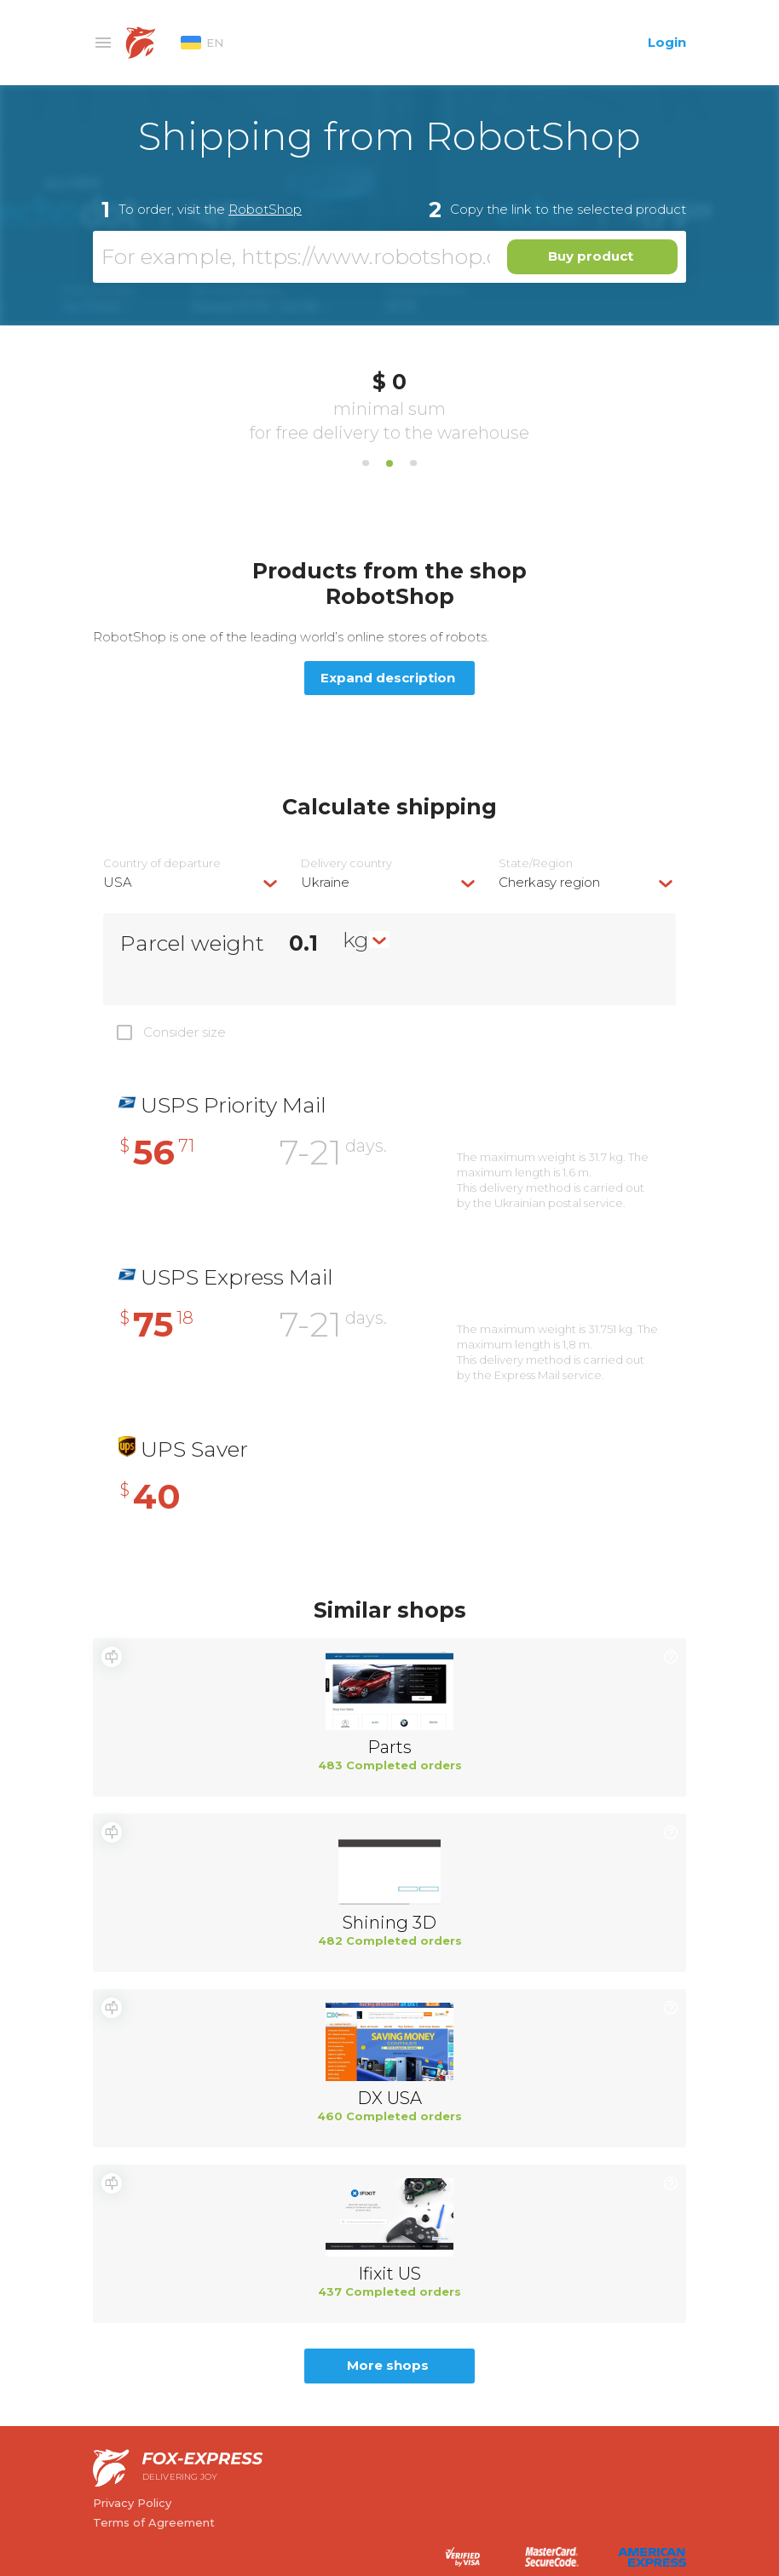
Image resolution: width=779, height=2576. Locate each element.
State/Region (536, 863)
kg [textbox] (356, 939)
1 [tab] (366, 463)
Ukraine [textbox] (325, 882)
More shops (388, 2365)
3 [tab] (413, 463)
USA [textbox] (117, 882)
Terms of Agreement (154, 2522)
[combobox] (191, 882)
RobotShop (265, 209)
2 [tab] (389, 463)
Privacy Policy (132, 2503)
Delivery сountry (346, 863)
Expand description (387, 678)
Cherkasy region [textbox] (549, 882)
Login (667, 42)
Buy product (590, 256)
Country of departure (162, 863)
